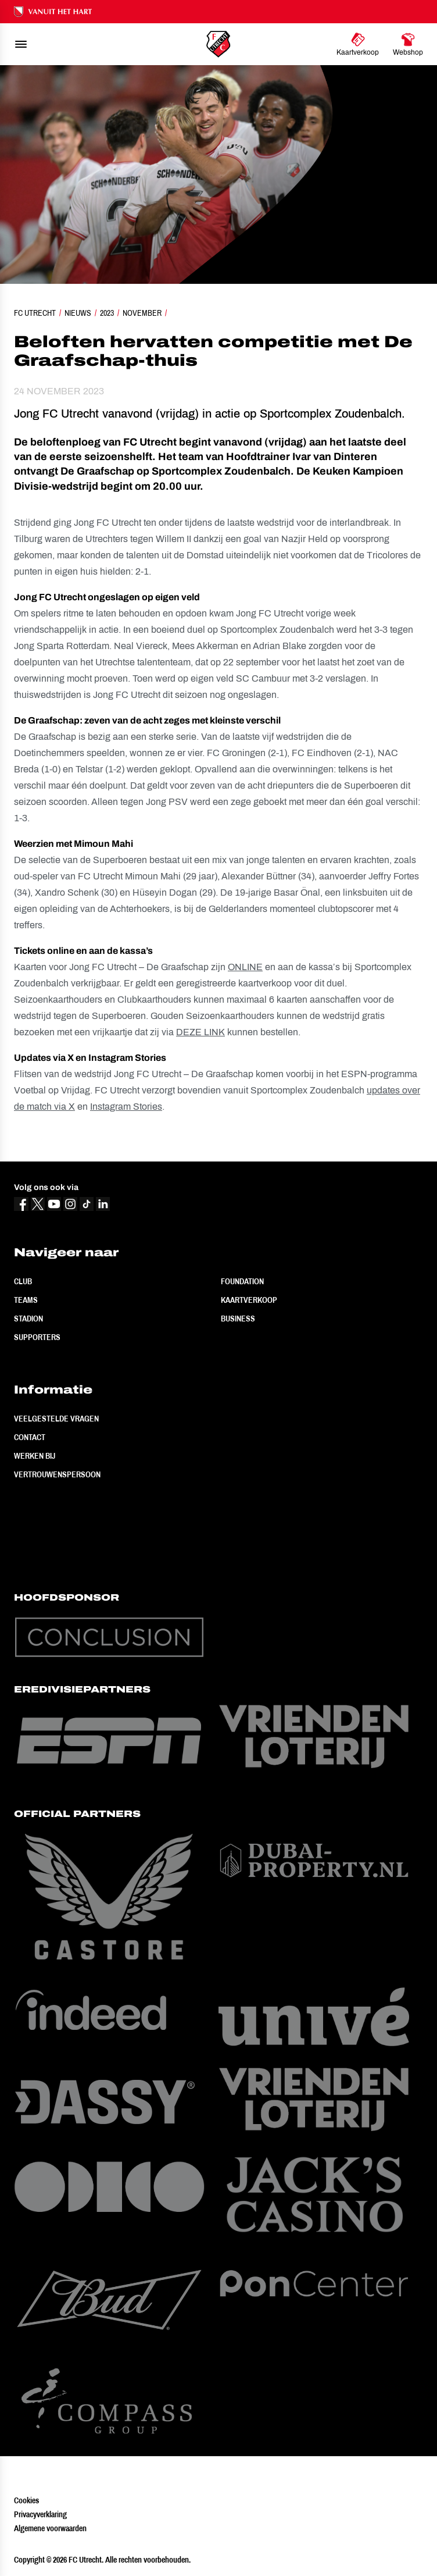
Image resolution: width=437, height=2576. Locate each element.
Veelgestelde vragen (56, 1418)
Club (23, 1281)
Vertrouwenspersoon (57, 1474)
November (142, 313)
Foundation (242, 1281)
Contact (29, 1437)
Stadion (28, 1318)
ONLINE (245, 967)
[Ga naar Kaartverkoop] (357, 44)
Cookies (26, 2500)
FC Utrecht (35, 313)
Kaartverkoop (249, 1300)
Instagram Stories (126, 1106)
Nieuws (78, 313)
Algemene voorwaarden (50, 2528)
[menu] (21, 44)
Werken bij (34, 1456)
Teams (26, 1300)
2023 (107, 313)
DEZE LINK (200, 1032)
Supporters (37, 1337)
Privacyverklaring (40, 2514)
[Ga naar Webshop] (408, 44)
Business (238, 1318)
